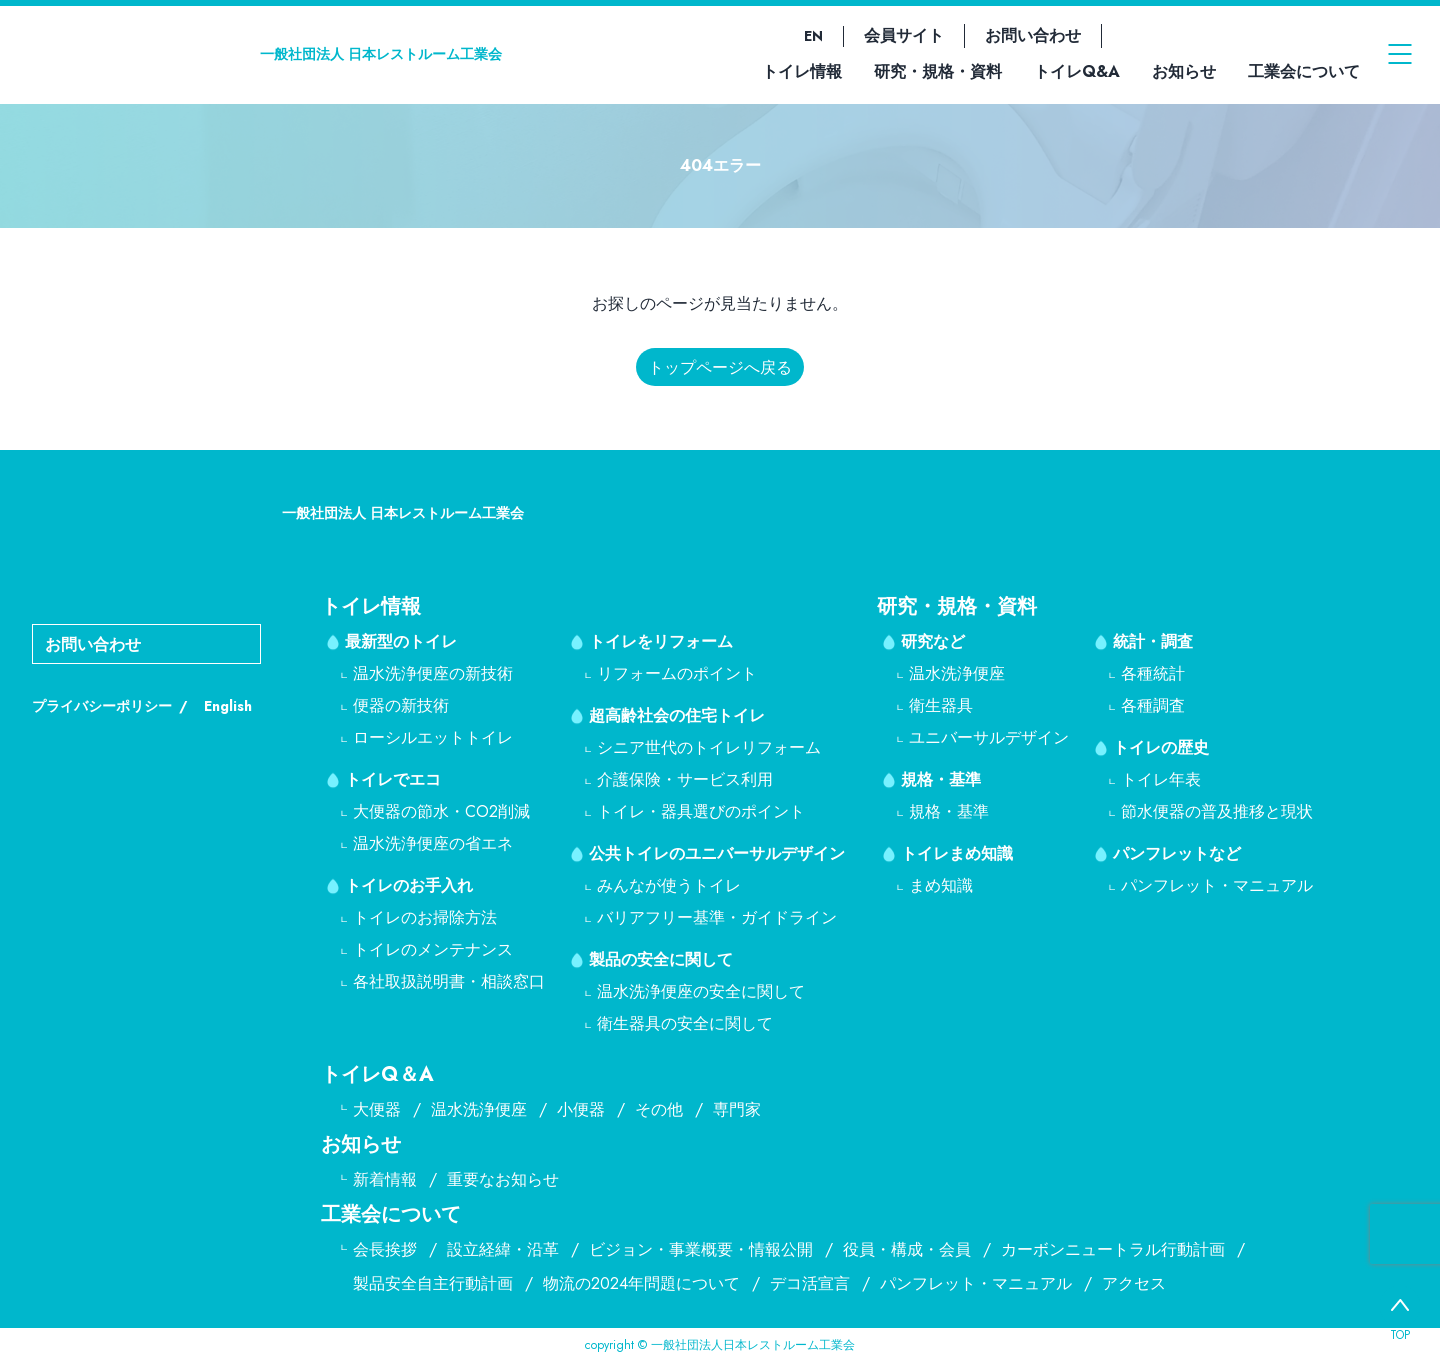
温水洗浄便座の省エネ (433, 843)
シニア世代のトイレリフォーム (709, 747)
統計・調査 (1153, 641)
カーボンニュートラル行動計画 (1113, 1249)
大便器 (377, 1109)
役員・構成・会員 (907, 1249)
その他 (659, 1109)
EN (813, 36)
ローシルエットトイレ (433, 737)
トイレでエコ (393, 779)
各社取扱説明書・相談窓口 (449, 981)
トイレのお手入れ (409, 885)
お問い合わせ (1033, 35)
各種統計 (1153, 673)
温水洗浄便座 (957, 673)
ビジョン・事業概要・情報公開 (701, 1249)
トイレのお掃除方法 (425, 917)
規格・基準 (941, 779)
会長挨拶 (385, 1249)
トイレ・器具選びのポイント (701, 811)
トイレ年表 (1161, 779)
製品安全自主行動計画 (433, 1283)
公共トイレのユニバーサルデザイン (717, 853)
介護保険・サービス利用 (685, 779)
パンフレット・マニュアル (1217, 885)
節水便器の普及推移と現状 (1217, 811)
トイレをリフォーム (661, 641)
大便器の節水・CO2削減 (441, 811)
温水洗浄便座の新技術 (433, 673)
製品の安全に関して (661, 959)
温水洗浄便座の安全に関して (701, 991)
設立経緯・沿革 (503, 1249)
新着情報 (385, 1179)
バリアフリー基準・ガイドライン (717, 917)
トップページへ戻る (720, 367)
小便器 (581, 1109)
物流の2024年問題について (641, 1283)
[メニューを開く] (1400, 54)
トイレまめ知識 (957, 853)
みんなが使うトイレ (669, 885)
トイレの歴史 (1161, 747)
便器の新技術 (401, 705)
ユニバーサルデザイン (989, 737)
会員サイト (904, 35)
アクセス (1134, 1283)
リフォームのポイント (677, 673)
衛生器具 (941, 705)
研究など (933, 641)
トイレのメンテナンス (433, 949)
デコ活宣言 (810, 1283)
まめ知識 (941, 885)
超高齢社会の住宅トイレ (677, 715)
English (228, 706)
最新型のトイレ (401, 641)
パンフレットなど (1177, 853)
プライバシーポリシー (102, 706)
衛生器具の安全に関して (685, 1023)
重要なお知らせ (503, 1179)
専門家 (737, 1109)
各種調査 (1153, 705)
